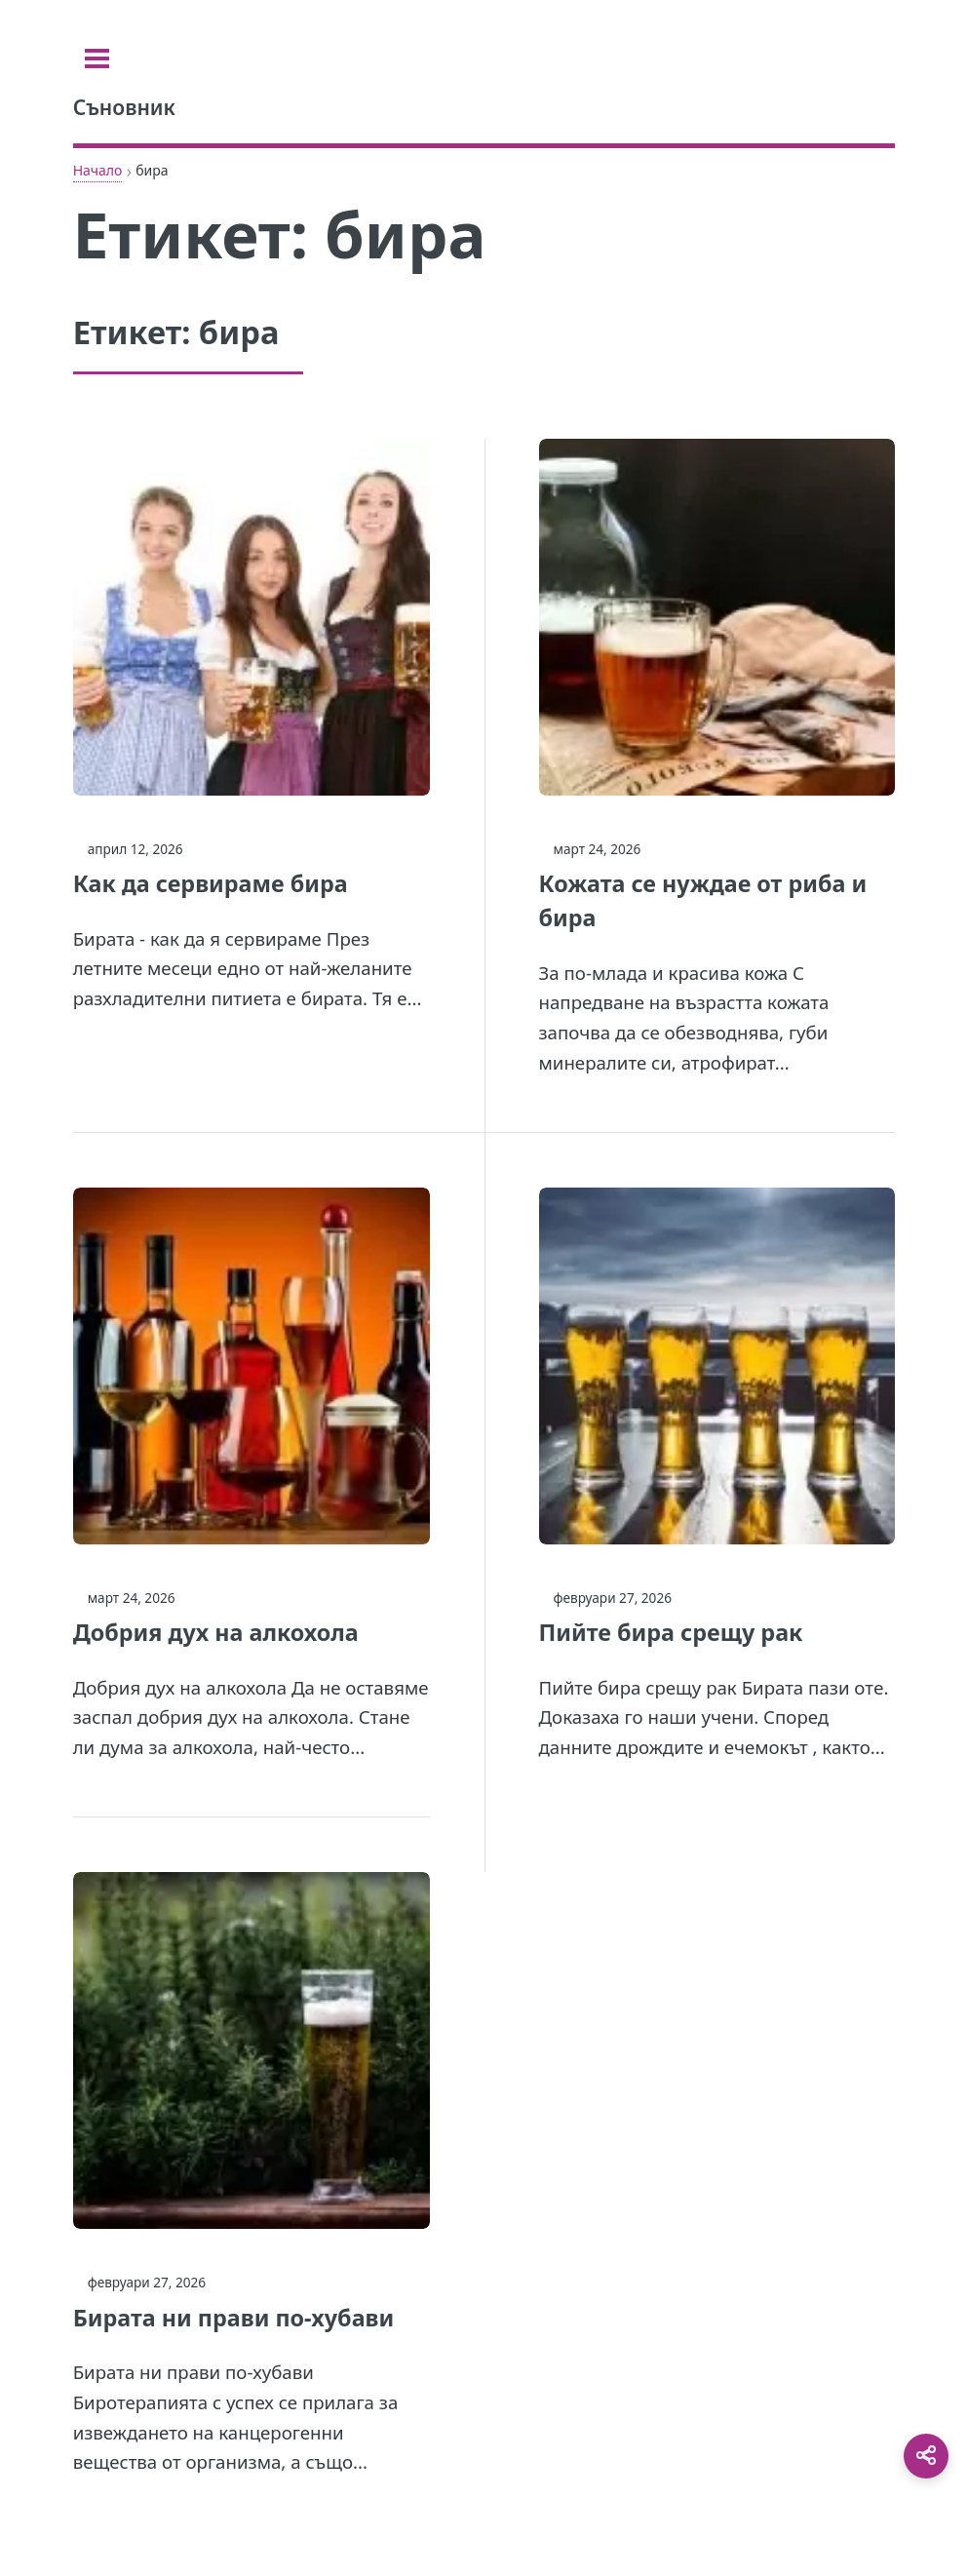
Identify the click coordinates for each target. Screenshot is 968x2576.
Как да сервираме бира (210, 883)
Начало (98, 170)
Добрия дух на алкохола (216, 1632)
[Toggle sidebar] (97, 58)
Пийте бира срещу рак (671, 1632)
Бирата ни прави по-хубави (234, 2317)
